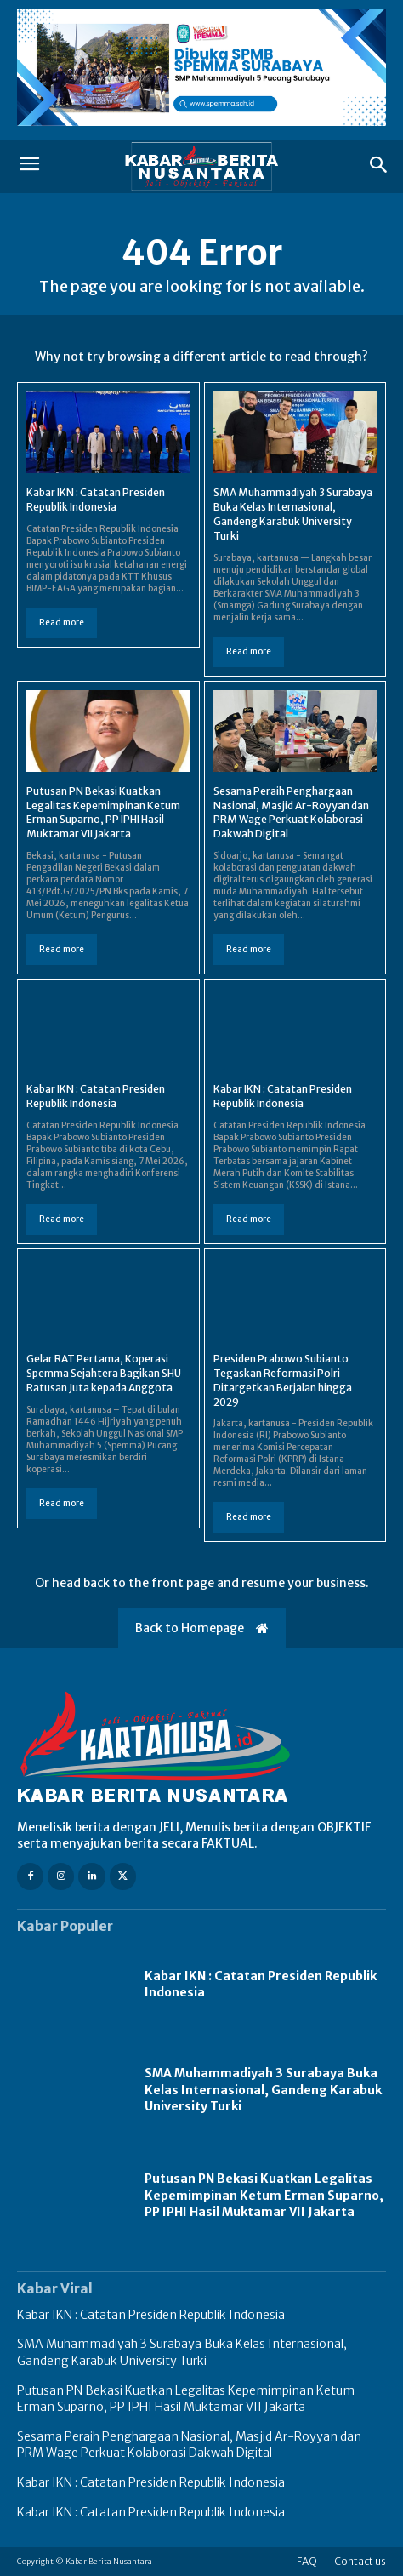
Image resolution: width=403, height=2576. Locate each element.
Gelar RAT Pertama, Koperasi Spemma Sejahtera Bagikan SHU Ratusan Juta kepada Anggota (103, 1373)
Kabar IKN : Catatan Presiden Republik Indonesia (95, 499)
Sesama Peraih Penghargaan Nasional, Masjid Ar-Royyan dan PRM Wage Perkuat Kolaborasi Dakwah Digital (291, 812)
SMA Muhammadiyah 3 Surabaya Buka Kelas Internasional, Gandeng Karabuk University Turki (292, 513)
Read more (61, 622)
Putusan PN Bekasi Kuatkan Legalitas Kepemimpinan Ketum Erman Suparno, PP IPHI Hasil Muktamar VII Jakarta (103, 812)
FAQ (307, 2561)
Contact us (360, 2561)
